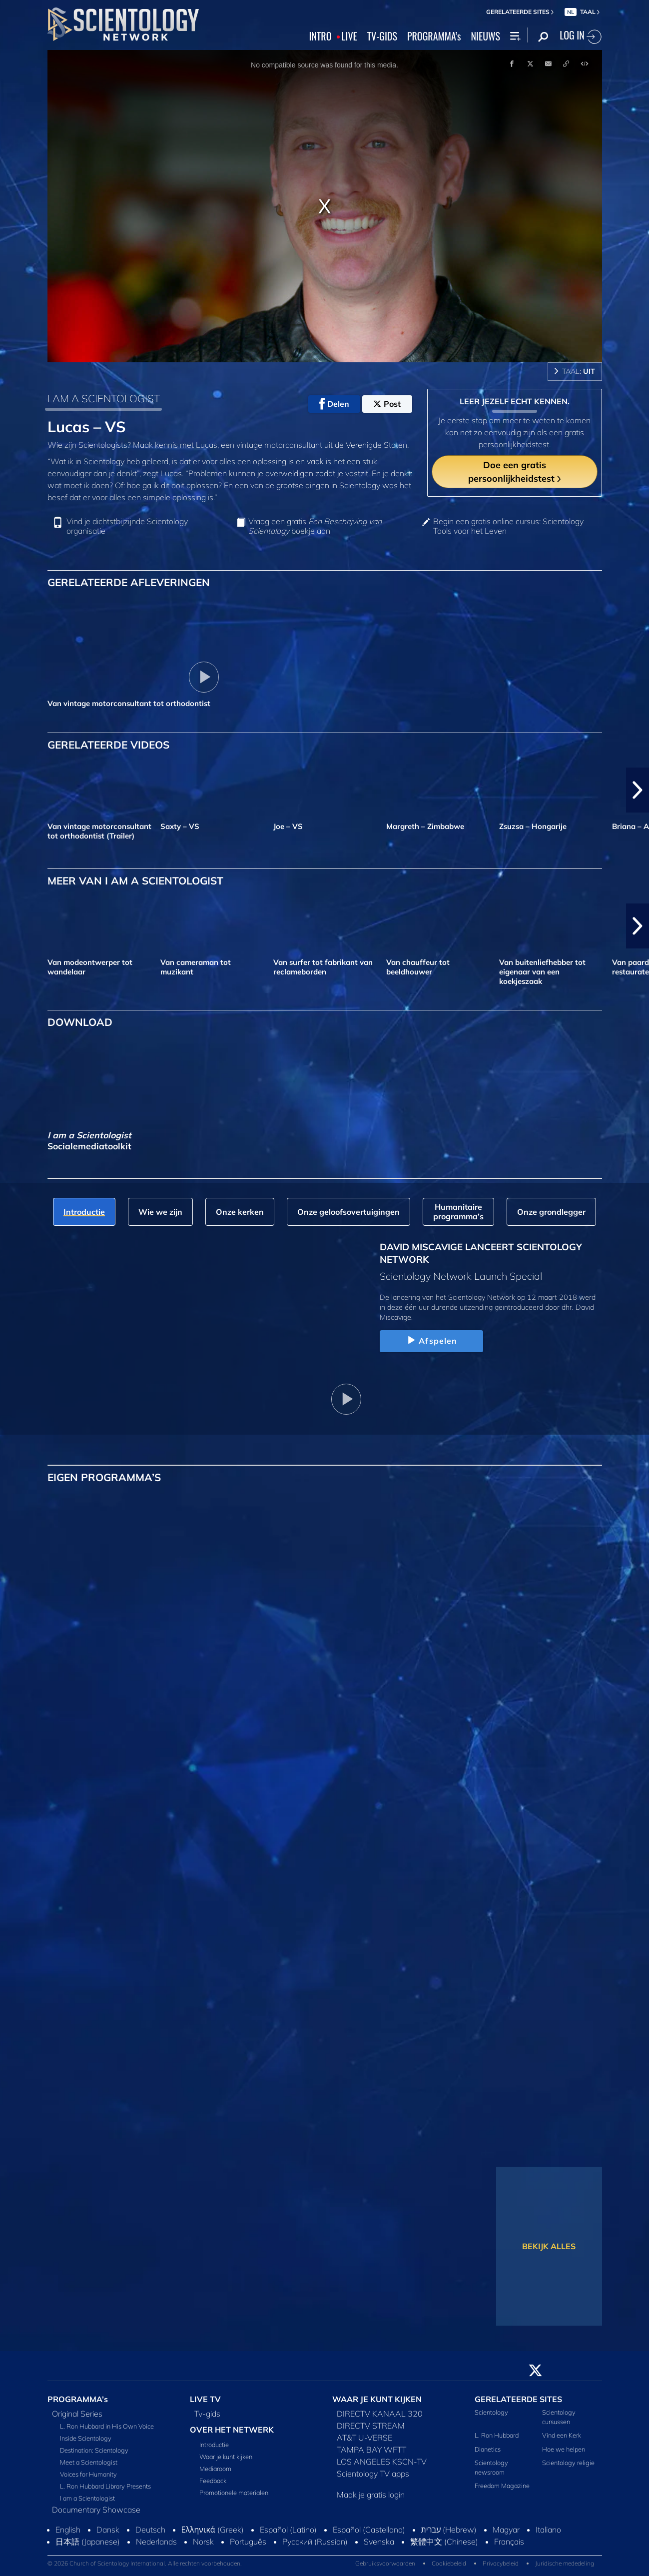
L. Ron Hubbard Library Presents (105, 2486)
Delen (334, 404)
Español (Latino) (288, 2530)
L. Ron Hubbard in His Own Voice (107, 2426)
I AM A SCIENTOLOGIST (103, 398)
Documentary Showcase (96, 2510)
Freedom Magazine (502, 2486)
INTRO (320, 36)
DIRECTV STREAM (371, 2426)
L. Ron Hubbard (497, 2435)
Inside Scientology (85, 2438)
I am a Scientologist (87, 2498)
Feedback (212, 2481)
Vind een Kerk (561, 2435)
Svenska (379, 2542)
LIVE (349, 36)
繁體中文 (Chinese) (444, 2542)
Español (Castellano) (369, 2530)
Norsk (203, 2542)
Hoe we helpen (563, 2449)
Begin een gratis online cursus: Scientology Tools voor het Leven (508, 526)
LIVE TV (205, 2399)
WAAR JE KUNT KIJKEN (377, 2399)
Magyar (506, 2530)
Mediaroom (215, 2469)
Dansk (107, 2530)
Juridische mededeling (564, 2563)
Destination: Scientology (94, 2450)
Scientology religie (568, 2463)
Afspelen (431, 1340)
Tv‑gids (207, 2414)
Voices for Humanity (88, 2474)
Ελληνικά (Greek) (212, 2530)
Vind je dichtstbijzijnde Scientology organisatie (127, 526)
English (67, 2530)
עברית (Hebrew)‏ (449, 2530)
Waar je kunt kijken (225, 2457)
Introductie (214, 2445)
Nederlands (156, 2542)
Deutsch (150, 2530)
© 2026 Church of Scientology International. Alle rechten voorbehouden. (144, 2563)
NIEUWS (486, 36)
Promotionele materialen (233, 2493)
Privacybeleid (501, 2563)
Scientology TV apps (373, 2474)
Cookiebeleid (449, 2563)
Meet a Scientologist (88, 2462)
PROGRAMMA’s (434, 36)
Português (248, 2542)
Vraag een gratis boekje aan (315, 526)
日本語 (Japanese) (87, 2542)
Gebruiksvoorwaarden (385, 2563)
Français (509, 2542)
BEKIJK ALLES (549, 2246)
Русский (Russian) (315, 2542)
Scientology (491, 2412)
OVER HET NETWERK (232, 2430)
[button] (637, 790)
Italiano (548, 2530)
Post (387, 404)
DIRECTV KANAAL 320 (380, 2414)
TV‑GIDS (382, 36)
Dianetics (488, 2449)
